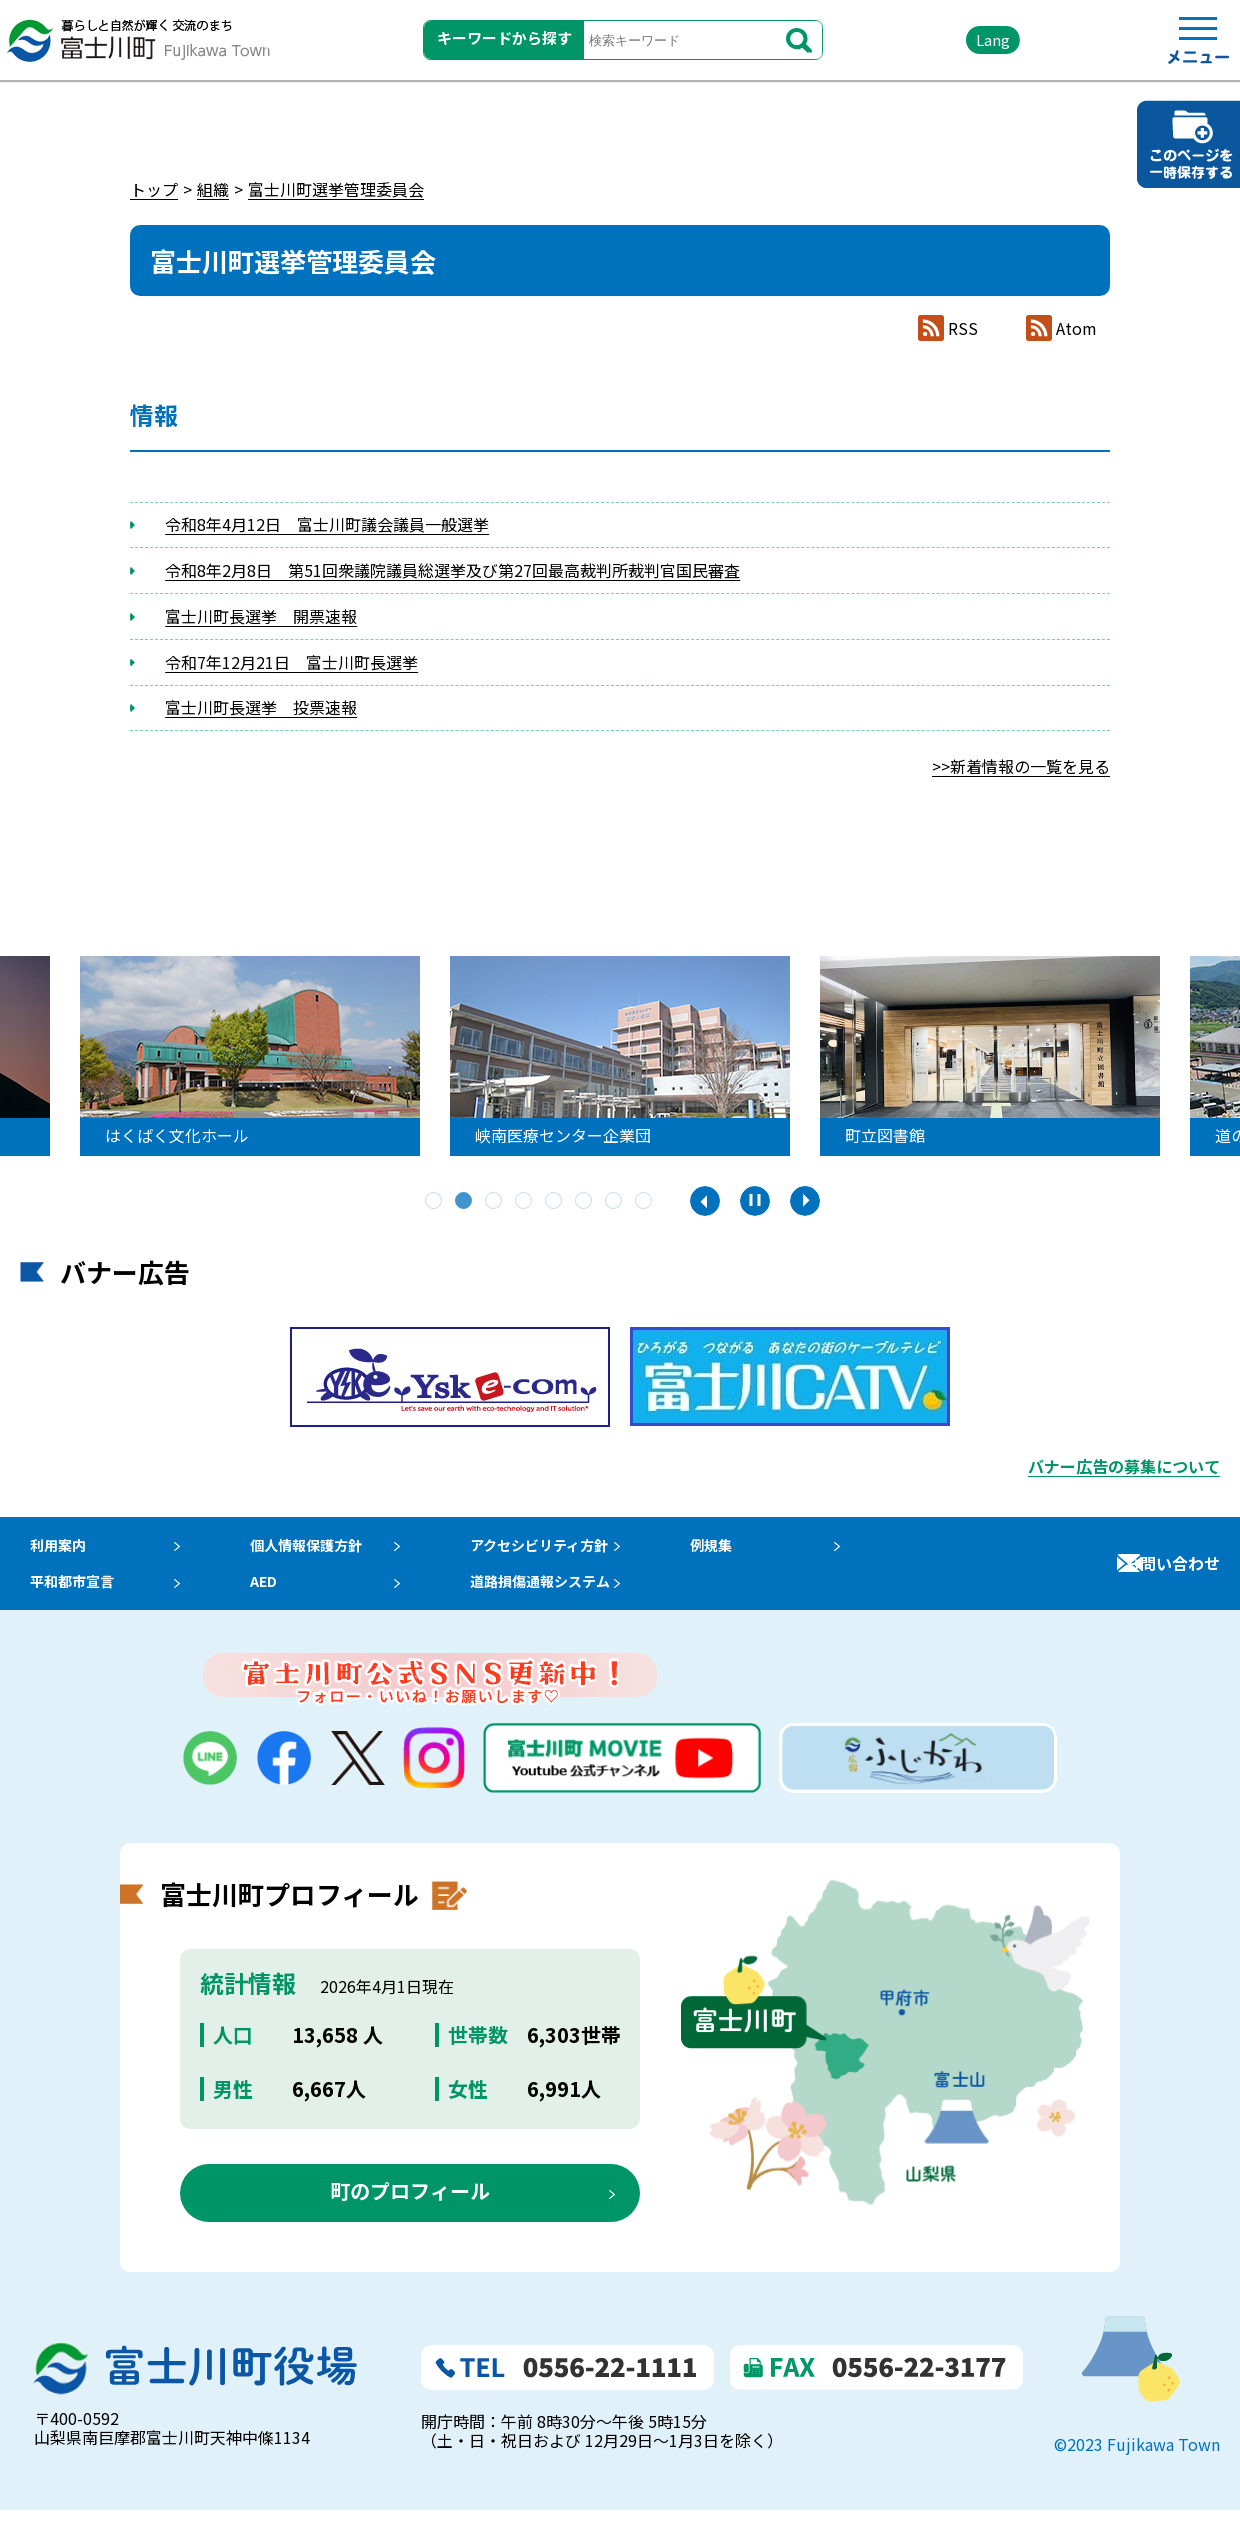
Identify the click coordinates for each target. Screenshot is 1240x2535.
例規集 (749, 1551)
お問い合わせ (1172, 1575)
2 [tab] (465, 1202)
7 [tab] (615, 1202)
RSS (963, 328)
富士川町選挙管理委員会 (336, 189)
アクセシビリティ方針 (569, 1551)
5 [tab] (555, 1202)
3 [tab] (495, 1202)
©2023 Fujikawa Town (1137, 2468)
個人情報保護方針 (319, 1551)
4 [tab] (525, 1202)
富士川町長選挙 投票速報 (261, 707)
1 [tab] (435, 1202)
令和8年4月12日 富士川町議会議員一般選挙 (327, 524)
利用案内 (52, 1551)
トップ (154, 189)
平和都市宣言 (68, 1600)
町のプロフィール (410, 2215)
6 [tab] (585, 1202)
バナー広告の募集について (1124, 1466)
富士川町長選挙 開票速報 (261, 616)
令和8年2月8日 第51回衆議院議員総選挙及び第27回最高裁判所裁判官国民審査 (452, 570)
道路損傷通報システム (570, 1600)
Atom (1076, 328)
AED (270, 1600)
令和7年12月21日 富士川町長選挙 (291, 662)
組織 (213, 189)
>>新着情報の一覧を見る (1021, 766)
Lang (941, 49)
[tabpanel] (263, 1056)
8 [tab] (645, 1202)
